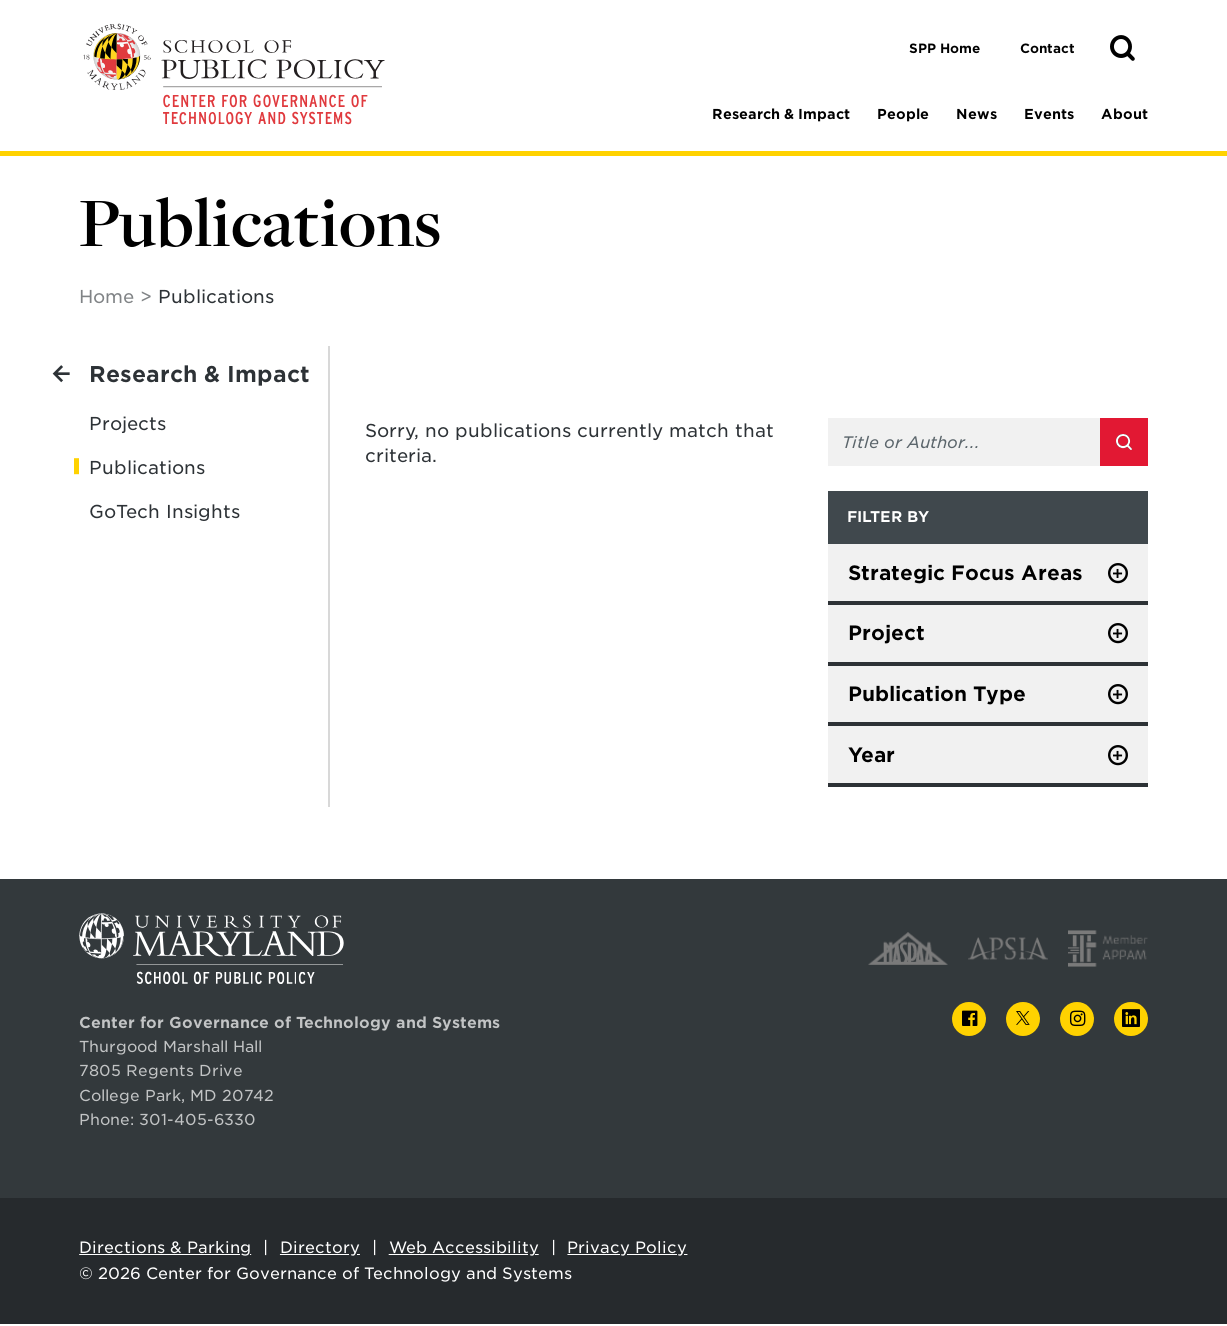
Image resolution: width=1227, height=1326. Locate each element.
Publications (147, 468)
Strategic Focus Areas (965, 574)
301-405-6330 (197, 1120)
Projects (127, 424)
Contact (1047, 48)
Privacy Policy (627, 1248)
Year (871, 756)
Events (1049, 114)
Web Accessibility (464, 1248)
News (976, 114)
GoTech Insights (164, 512)
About (1124, 114)
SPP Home (944, 48)
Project (886, 634)
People (903, 114)
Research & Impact (781, 114)
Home (106, 297)
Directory (320, 1248)
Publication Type (937, 695)
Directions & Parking (165, 1248)
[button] (1122, 49)
